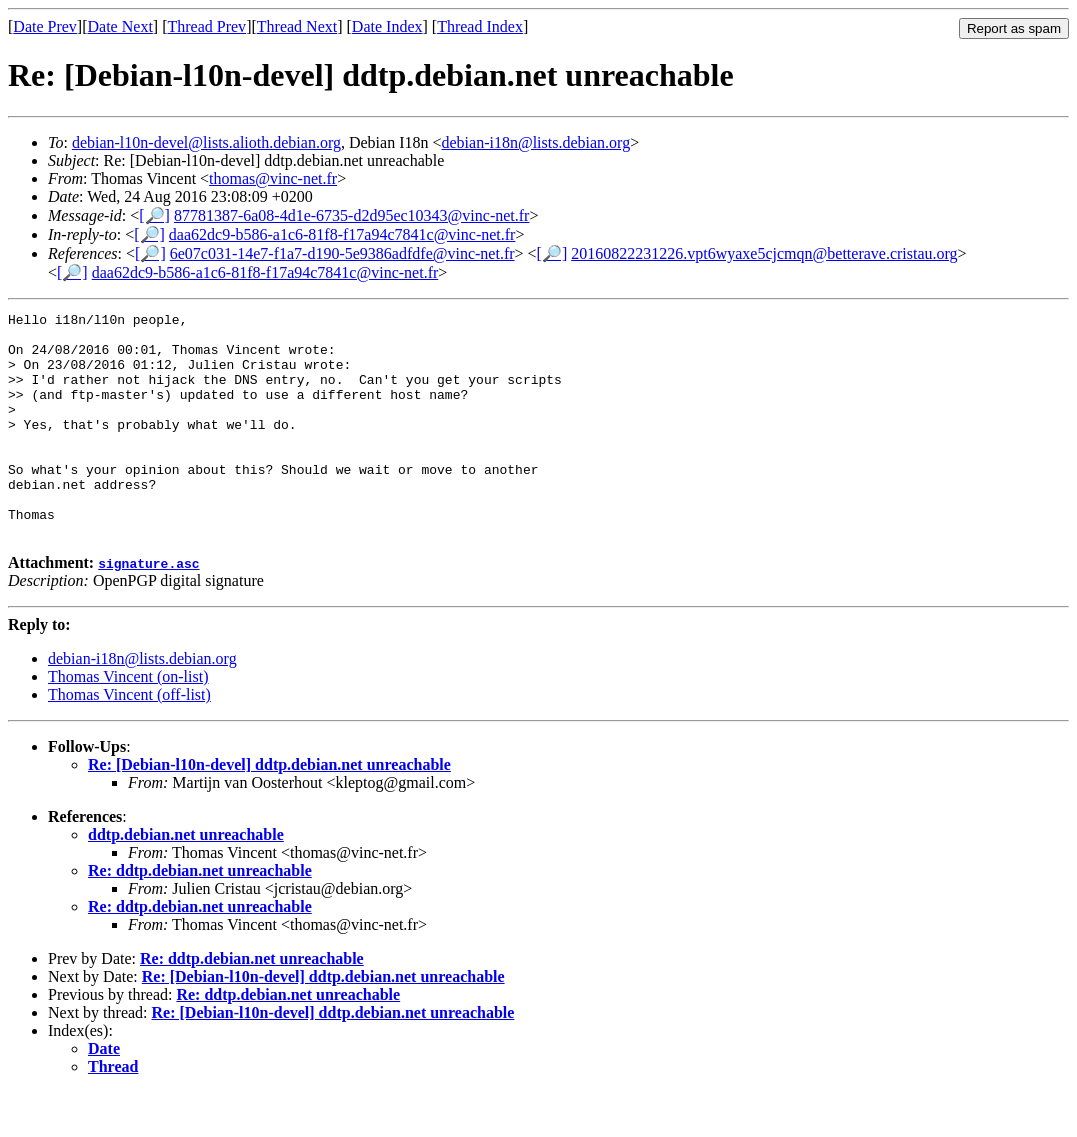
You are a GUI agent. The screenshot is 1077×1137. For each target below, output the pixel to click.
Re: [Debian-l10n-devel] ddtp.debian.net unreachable (269, 809)
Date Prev (45, 26)
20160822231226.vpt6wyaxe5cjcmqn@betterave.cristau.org (764, 253)
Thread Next (297, 26)
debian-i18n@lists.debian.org (536, 142)
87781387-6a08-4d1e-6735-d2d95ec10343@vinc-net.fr (352, 215)
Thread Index (480, 26)
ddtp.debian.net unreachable (186, 879)
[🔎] (154, 215)
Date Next (120, 26)
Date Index (387, 26)
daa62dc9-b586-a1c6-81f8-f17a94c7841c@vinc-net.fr (342, 234)
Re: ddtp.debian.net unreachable (200, 915)
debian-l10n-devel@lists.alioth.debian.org (206, 142)
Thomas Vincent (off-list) (129, 739)
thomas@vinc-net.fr (273, 178)
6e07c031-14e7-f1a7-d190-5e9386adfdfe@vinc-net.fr (342, 253)
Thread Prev (206, 26)
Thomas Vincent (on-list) (128, 721)
